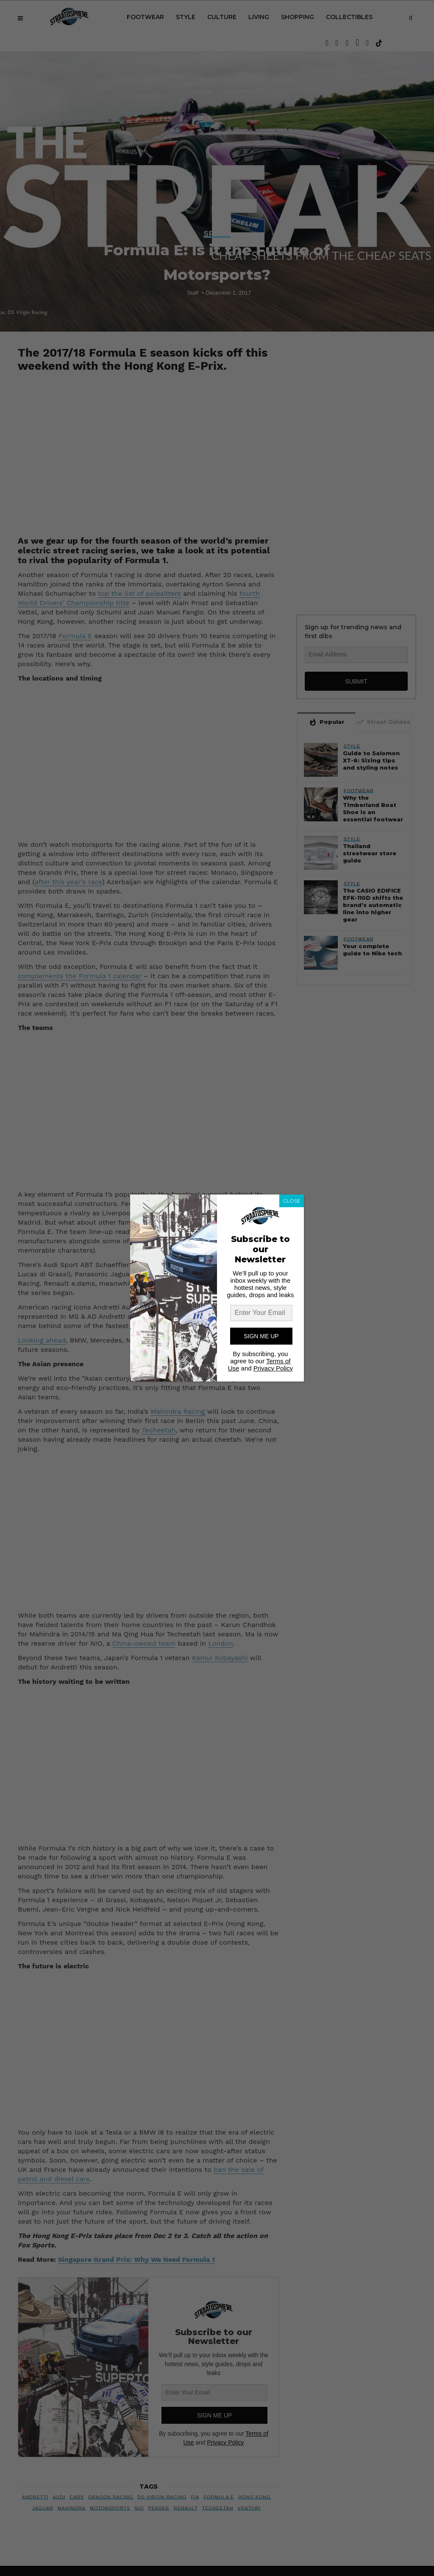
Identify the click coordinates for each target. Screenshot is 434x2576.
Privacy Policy (273, 1368)
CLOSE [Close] (291, 1200)
